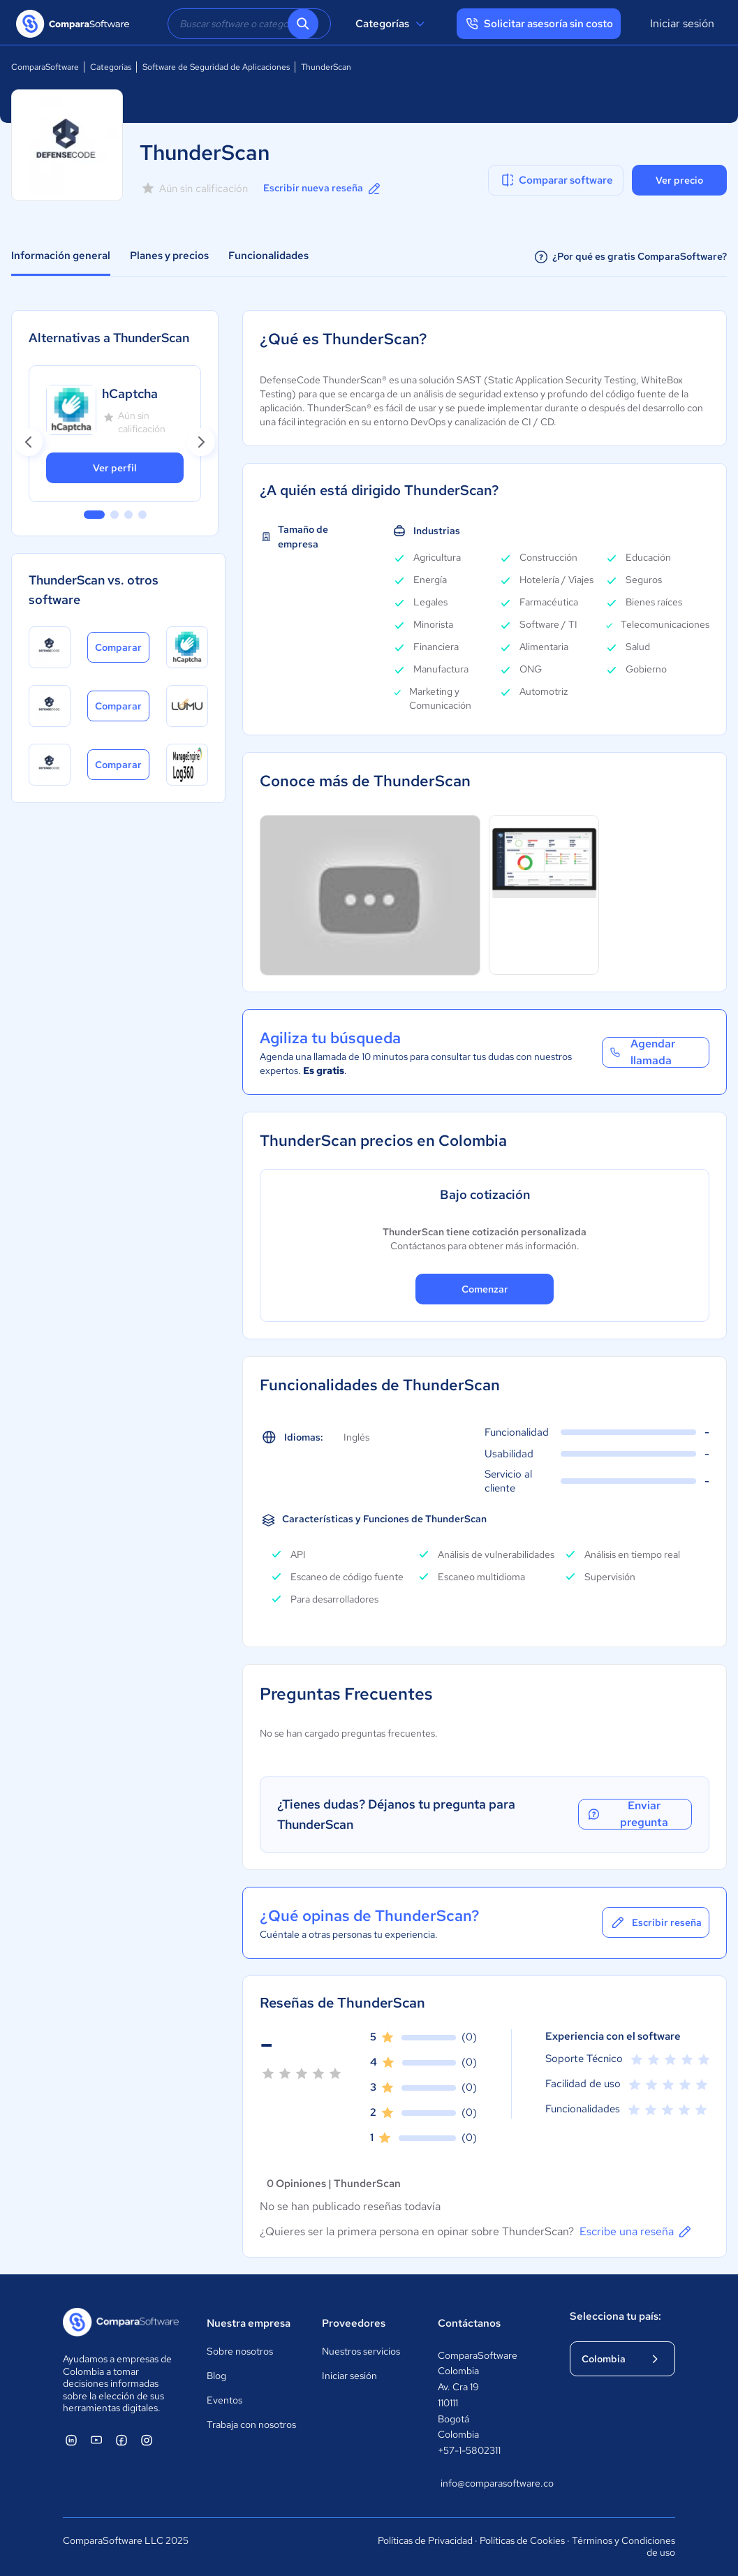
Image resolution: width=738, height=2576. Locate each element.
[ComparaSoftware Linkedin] (71, 2439)
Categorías (392, 23)
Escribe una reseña (636, 2231)
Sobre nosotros (240, 2351)
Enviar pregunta (627, 1814)
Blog (216, 2375)
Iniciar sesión (682, 23)
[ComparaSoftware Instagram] (146, 2439)
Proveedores (353, 2323)
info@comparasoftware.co (492, 2483)
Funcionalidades (268, 256)
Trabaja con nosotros (251, 2424)
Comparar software (556, 180)
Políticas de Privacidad (425, 2540)
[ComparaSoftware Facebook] (121, 2439)
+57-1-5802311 (469, 2450)
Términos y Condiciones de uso (623, 2546)
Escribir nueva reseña (323, 188)
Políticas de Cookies (522, 2540)
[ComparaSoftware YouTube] (96, 2439)
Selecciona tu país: (615, 2316)
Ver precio (679, 180)
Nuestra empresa (248, 2323)
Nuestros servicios (361, 2351)
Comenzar (485, 1289)
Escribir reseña (656, 1922)
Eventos (224, 2400)
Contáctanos (469, 2323)
